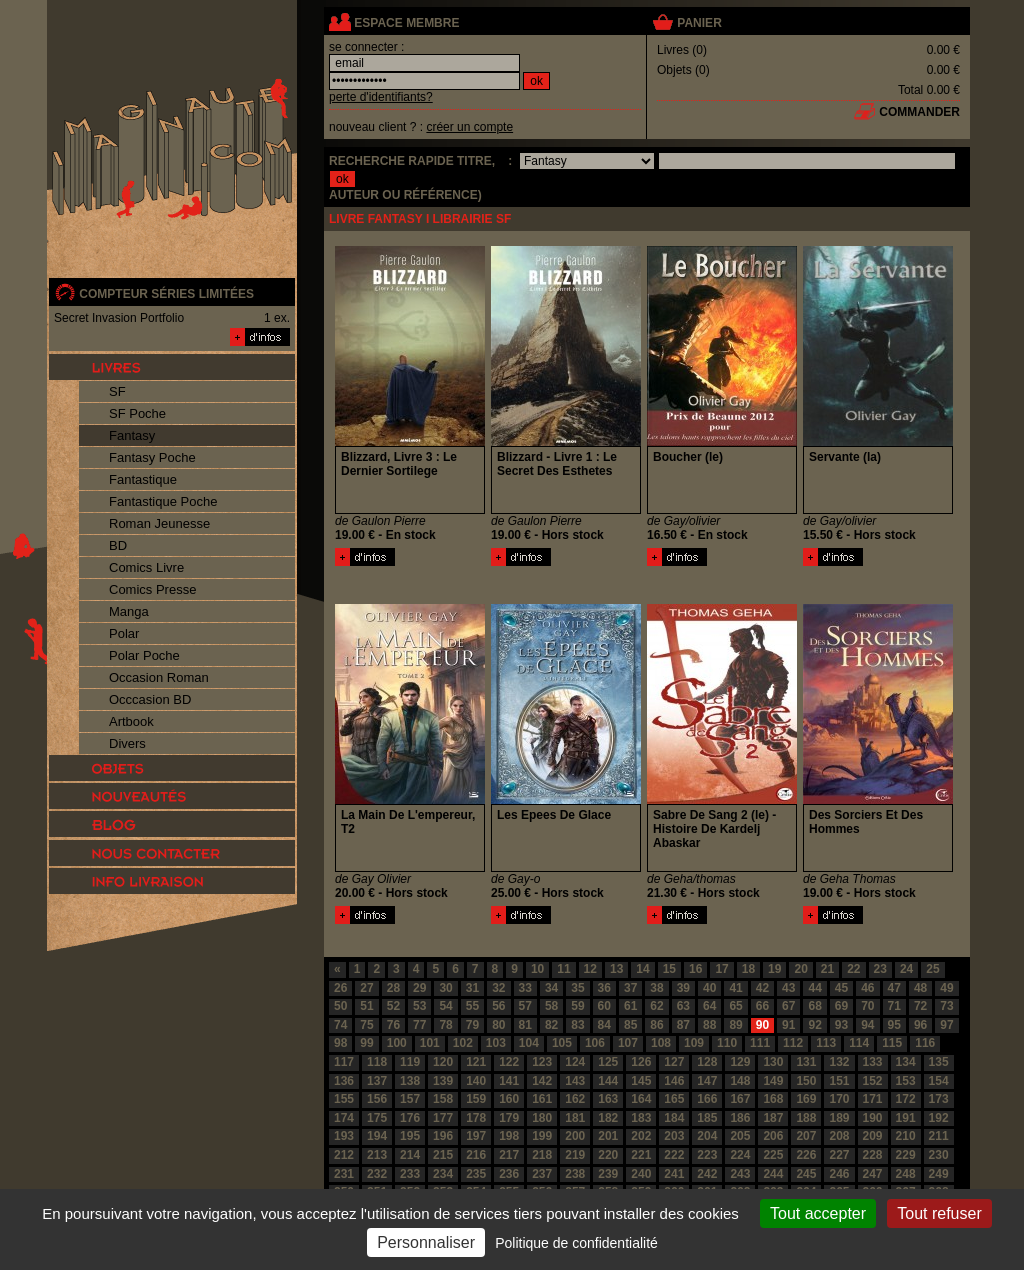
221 (641, 1155)
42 (762, 988)
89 (735, 1025)
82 (551, 1025)
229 (906, 1155)
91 (788, 1025)
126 (641, 1062)
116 (925, 1043)
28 (393, 988)
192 (939, 1118)
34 (551, 988)
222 (674, 1155)
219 (575, 1155)
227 (839, 1155)
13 (616, 969)
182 (608, 1118)
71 (894, 1006)
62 (656, 1006)
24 (906, 969)
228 (873, 1155)
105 (562, 1043)
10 (537, 969)
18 (748, 969)
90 (762, 1025)
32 (498, 988)
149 (773, 1081)
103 (496, 1043)
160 (509, 1099)
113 (826, 1043)
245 (806, 1174)
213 (377, 1155)
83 (577, 1025)
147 (707, 1081)
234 (443, 1174)
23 (880, 969)
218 (542, 1155)
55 (472, 1006)
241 (674, 1174)
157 (410, 1099)
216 (476, 1155)
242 (707, 1174)
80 (498, 1025)
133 (873, 1062)
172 (906, 1099)
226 (806, 1155)
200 (575, 1136)
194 (377, 1136)
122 (509, 1062)
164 (641, 1099)
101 (430, 1043)
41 (735, 988)
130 (773, 1062)
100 (397, 1043)
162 (575, 1099)
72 (920, 1006)
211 (939, 1136)
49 (946, 988)
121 (476, 1062)
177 (443, 1118)
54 (445, 1006)
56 (498, 1006)
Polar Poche (144, 655)
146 (674, 1081)
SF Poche (137, 413)
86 (656, 1025)
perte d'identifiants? (381, 97)
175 (377, 1118)
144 (608, 1081)
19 (774, 969)
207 (806, 1136)
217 (509, 1155)
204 (707, 1136)
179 (509, 1118)
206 (773, 1136)
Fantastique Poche (163, 501)
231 (344, 1174)
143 (575, 1081)
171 (873, 1099)
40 (709, 988)
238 (575, 1174)
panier (699, 23)
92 (814, 1025)
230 (939, 1155)
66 (762, 1006)
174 (344, 1118)
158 (443, 1099)
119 (410, 1062)
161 (542, 1099)
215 (443, 1155)
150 (806, 1081)
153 (906, 1081)
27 (366, 988)
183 (641, 1118)
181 (575, 1118)
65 (735, 1006)
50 (340, 1006)
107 (628, 1043)
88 (709, 1025)
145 (641, 1081)
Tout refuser (939, 1213)
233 (410, 1174)
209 (873, 1136)
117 (344, 1062)
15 (669, 969)
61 (630, 1006)
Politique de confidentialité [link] (576, 1243)
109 (694, 1043)
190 (873, 1118)
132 (839, 1062)
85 (630, 1025)
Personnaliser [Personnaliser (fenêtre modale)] (426, 1242)
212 (344, 1155)
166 (707, 1099)
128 (707, 1062)
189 (839, 1118)
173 (939, 1099)
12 (590, 969)
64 (709, 1006)
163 (608, 1099)
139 (443, 1081)
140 (476, 1081)
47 (894, 988)
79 (472, 1025)
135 (939, 1062)
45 (841, 988)
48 (920, 988)
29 (419, 988)
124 (575, 1062)
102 (463, 1043)
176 (410, 1118)
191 (906, 1118)
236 (509, 1174)
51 (366, 1006)
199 (542, 1136)
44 (814, 988)
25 (932, 969)
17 (721, 969)
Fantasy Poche (152, 457)
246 (839, 1174)
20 (800, 969)
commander (919, 112)
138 (410, 1081)
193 (344, 1136)
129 (740, 1062)
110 (727, 1043)
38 (656, 988)
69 (841, 1006)
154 (939, 1081)
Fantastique (143, 479)
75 (366, 1025)
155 (344, 1099)
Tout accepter (818, 1213)
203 (674, 1136)
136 (344, 1081)
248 (906, 1174)
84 (604, 1025)
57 (525, 1006)
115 (892, 1043)
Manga (129, 611)
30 (445, 988)
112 (793, 1043)
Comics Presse (152, 589)
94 (867, 1025)
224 (740, 1155)
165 (674, 1099)
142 (542, 1081)
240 (641, 1174)
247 (873, 1174)
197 (476, 1136)
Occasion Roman (159, 677)
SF (117, 391)
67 (788, 1006)
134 (906, 1062)
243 (740, 1174)
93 (841, 1025)
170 (839, 1099)
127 (674, 1062)
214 (410, 1155)
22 (853, 969)
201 (608, 1136)
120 (443, 1062)
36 (604, 988)
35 (577, 988)
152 (873, 1081)
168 (773, 1099)
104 (529, 1043)
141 (509, 1081)
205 (740, 1136)
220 (608, 1155)
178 (476, 1118)
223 (707, 1155)
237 (542, 1174)
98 (340, 1043)
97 (946, 1025)
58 (551, 1006)
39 (683, 988)
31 (472, 988)
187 (773, 1118)
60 (604, 1006)
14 (642, 969)
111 (760, 1043)
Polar (124, 633)
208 (839, 1136)
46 (867, 988)
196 (443, 1136)
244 (773, 1174)
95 (894, 1025)
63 (683, 1006)
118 (377, 1062)
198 (509, 1136)
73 (946, 1006)
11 (563, 969)
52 (393, 1006)
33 (525, 988)
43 (788, 988)
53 (419, 1006)
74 (340, 1025)
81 (525, 1025)
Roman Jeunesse (159, 523)
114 (859, 1043)
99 (366, 1043)
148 (740, 1081)
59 (577, 1006)
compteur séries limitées (166, 294)
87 (683, 1025)
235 (476, 1174)
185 (707, 1118)
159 (476, 1099)
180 (542, 1118)
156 (377, 1099)
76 (393, 1025)
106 (595, 1043)
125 (608, 1062)
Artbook (131, 721)
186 (740, 1118)
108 (661, 1043)
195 (410, 1136)
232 (377, 1174)
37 (630, 988)
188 (806, 1118)
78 (445, 1025)
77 (419, 1025)
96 (920, 1025)
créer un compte (469, 127)
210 (906, 1136)
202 (641, 1136)
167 (740, 1099)
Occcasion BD (150, 699)
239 (608, 1174)
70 (867, 1006)
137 (377, 1081)
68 (814, 1006)
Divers (127, 743)
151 (839, 1081)
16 (695, 969)
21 (827, 969)
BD (118, 545)
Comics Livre (146, 567)
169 (806, 1099)
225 (773, 1155)
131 (806, 1062)
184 (674, 1118)
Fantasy (132, 435)
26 (340, 988)
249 (939, 1174)
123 (542, 1062)
